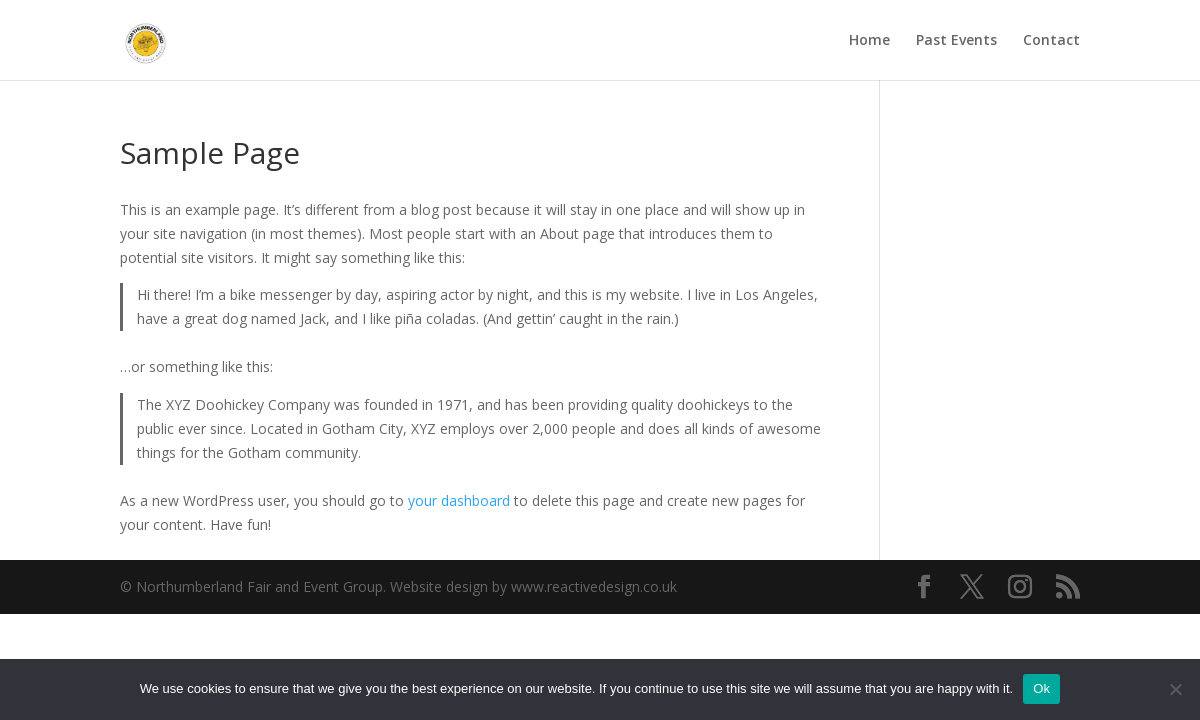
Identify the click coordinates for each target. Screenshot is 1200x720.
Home (869, 41)
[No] (1175, 689)
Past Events (956, 41)
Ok (1041, 688)
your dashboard (459, 500)
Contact (1051, 41)
